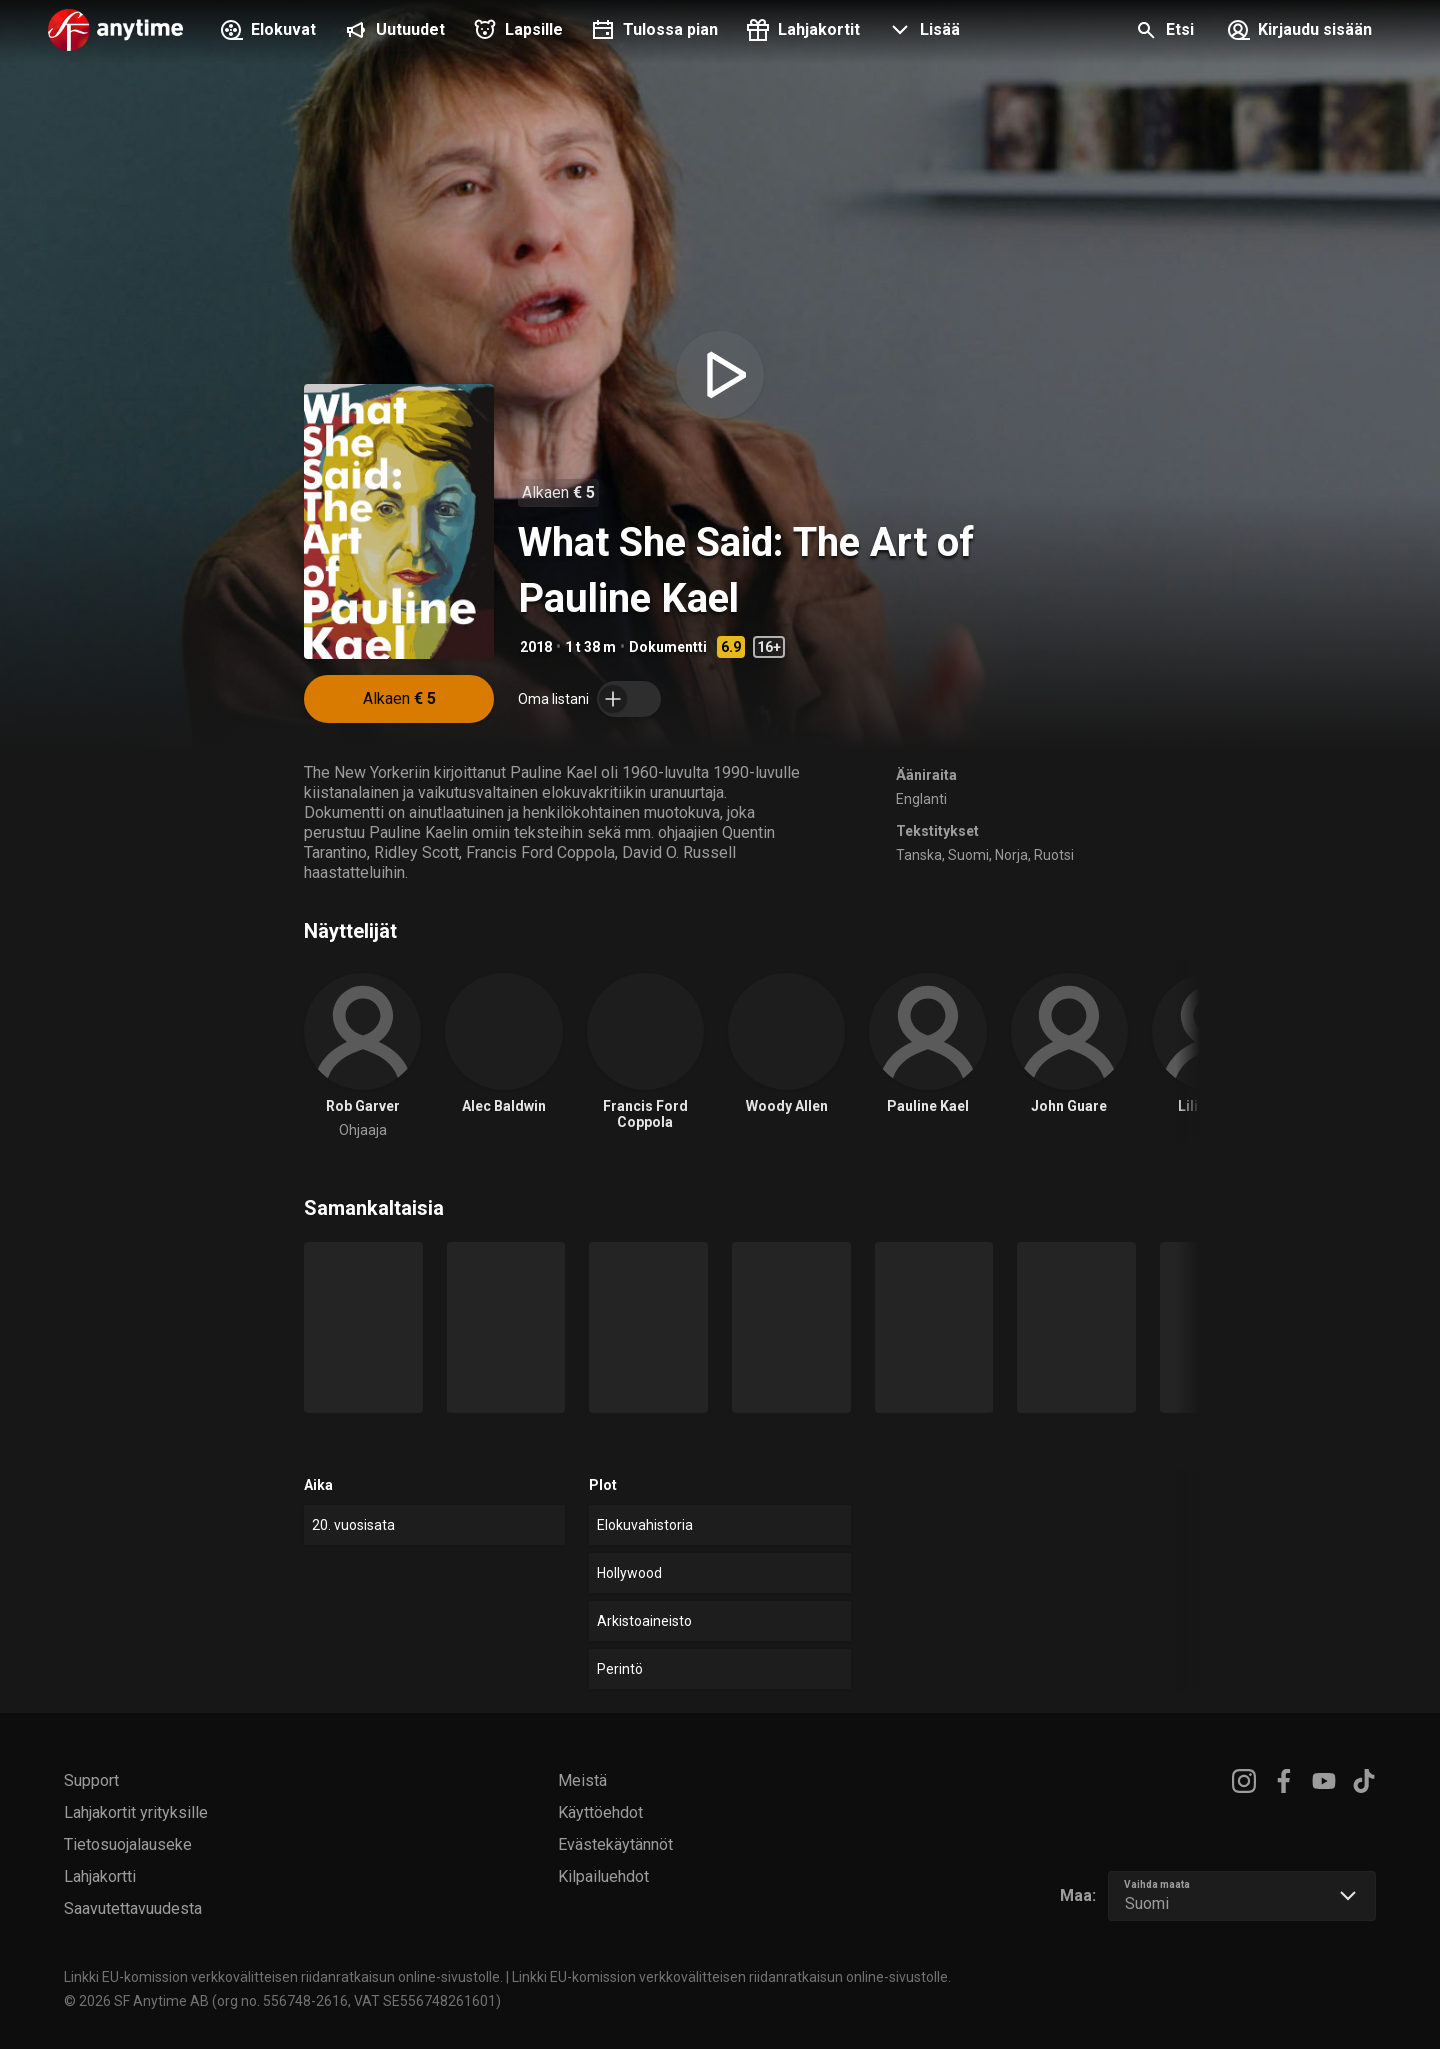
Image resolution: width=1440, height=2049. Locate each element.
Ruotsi (1054, 855)
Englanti (921, 799)
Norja (1011, 855)
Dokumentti (668, 647)
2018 (536, 647)
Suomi (968, 855)
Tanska (919, 855)
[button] (922, 32)
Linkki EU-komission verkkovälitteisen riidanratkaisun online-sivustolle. (283, 1977)
